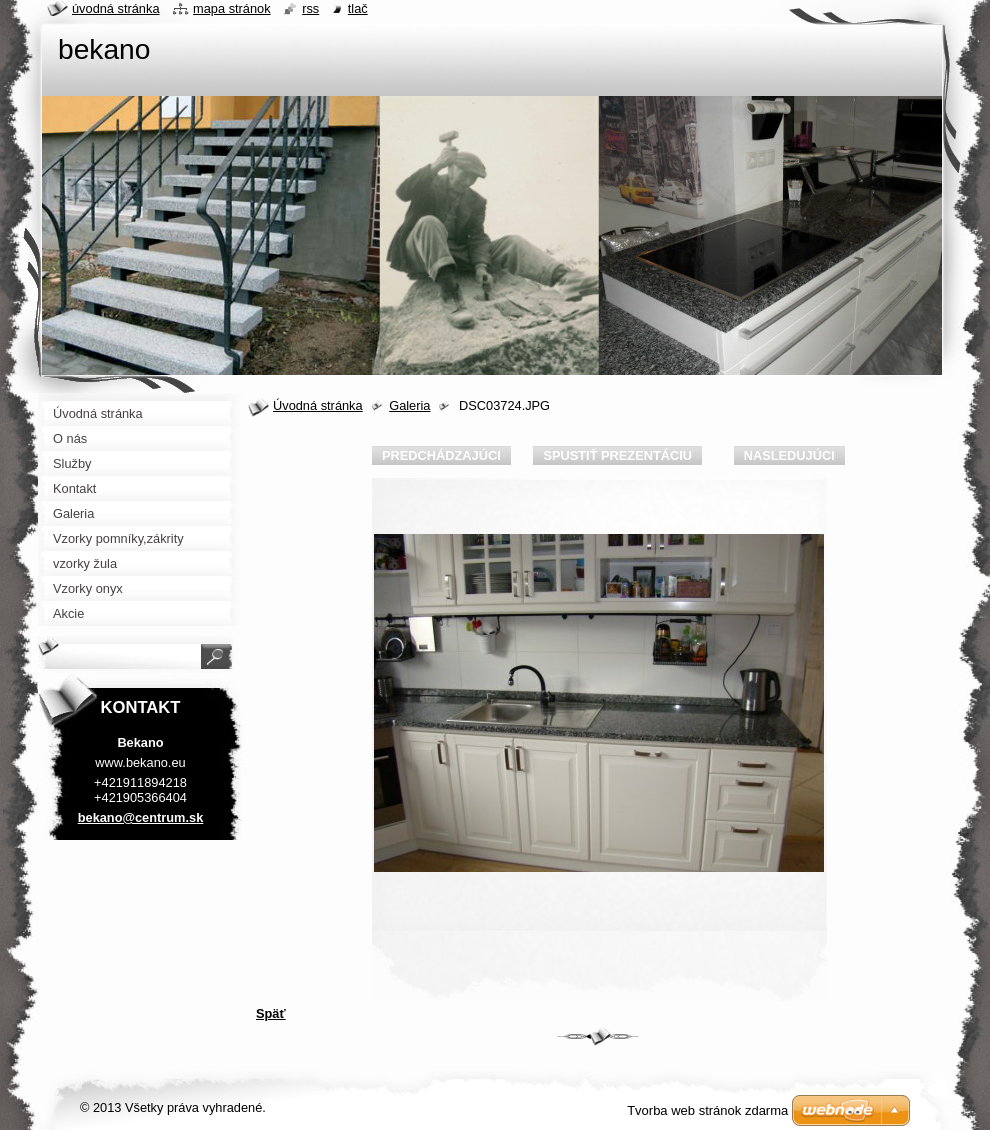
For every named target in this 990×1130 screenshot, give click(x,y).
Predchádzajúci (441, 455)
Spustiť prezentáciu (617, 455)
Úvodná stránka (318, 405)
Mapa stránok (232, 8)
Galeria (409, 405)
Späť (271, 1013)
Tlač (358, 8)
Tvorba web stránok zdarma (707, 1110)
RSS (310, 8)
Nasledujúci (789, 455)
